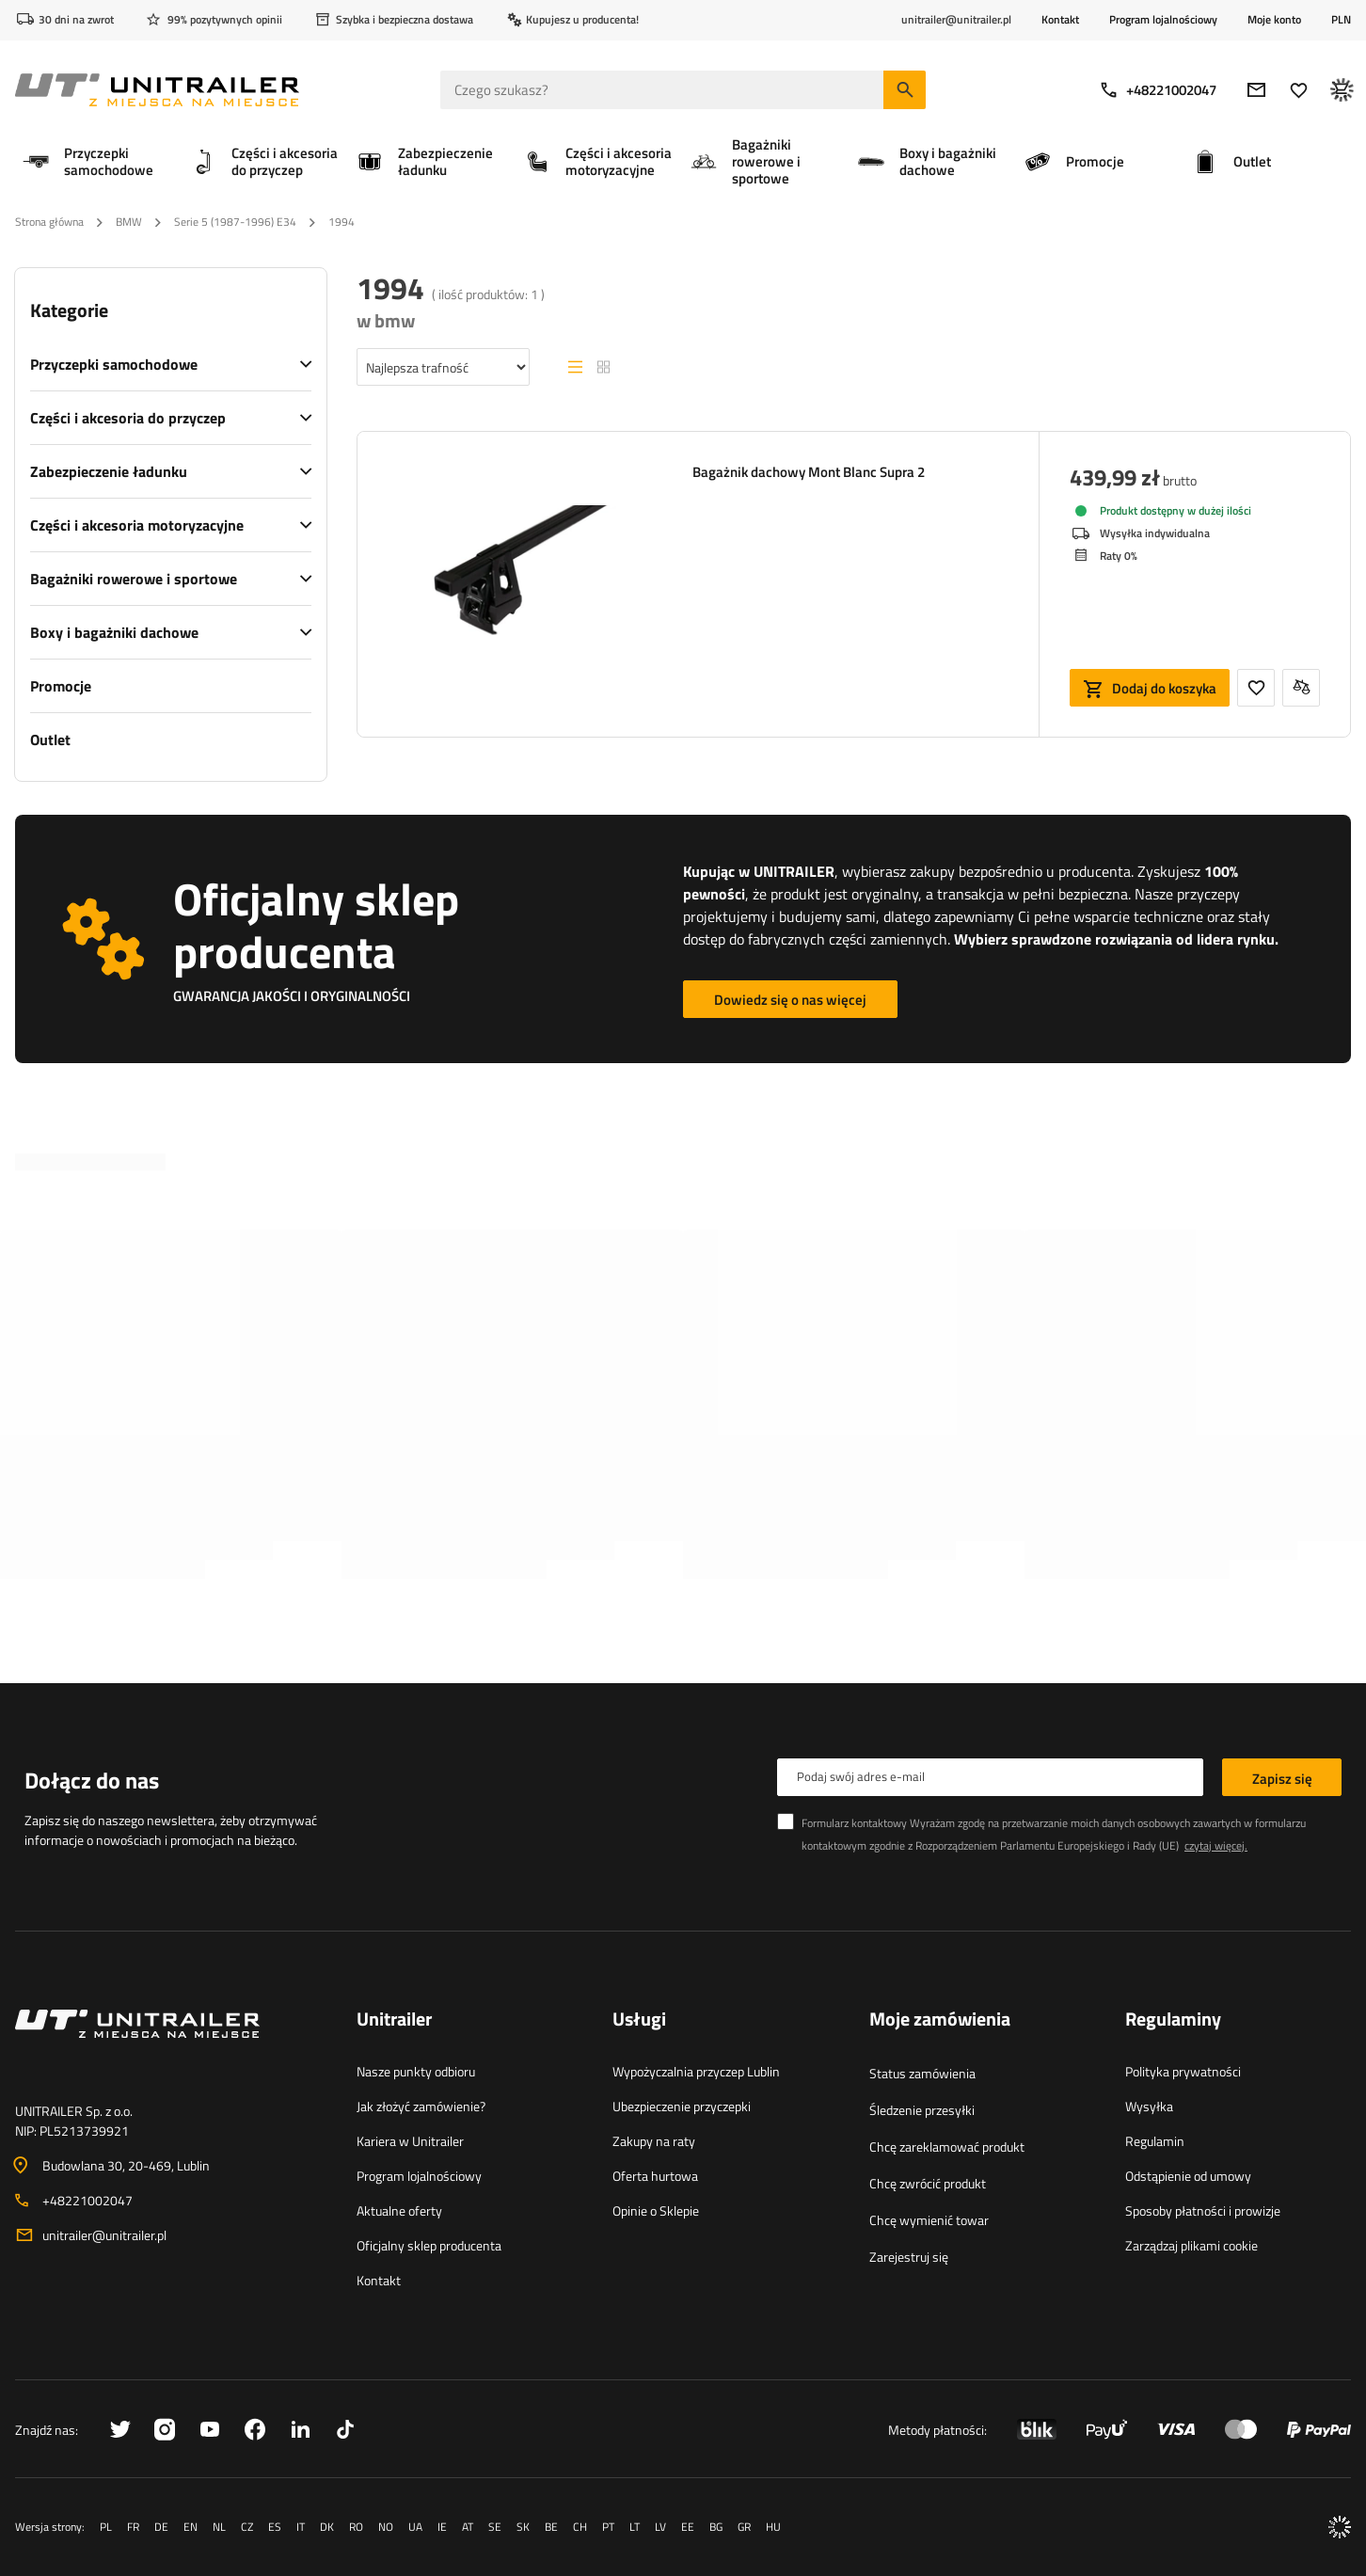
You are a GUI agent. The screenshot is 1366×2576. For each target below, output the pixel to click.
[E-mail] (1256, 90)
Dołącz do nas (91, 1780)
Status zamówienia (922, 2073)
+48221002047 (1157, 90)
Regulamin (1154, 2141)
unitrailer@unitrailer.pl (104, 2235)
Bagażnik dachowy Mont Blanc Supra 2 (808, 472)
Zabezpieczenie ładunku (108, 471)
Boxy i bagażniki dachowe (114, 632)
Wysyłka (1149, 2106)
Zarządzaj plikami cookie (1191, 2245)
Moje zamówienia (939, 2020)
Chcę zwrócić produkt (927, 2183)
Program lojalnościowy (1163, 19)
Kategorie (69, 310)
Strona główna (49, 222)
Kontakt (1060, 19)
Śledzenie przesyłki (922, 2110)
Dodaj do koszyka (1164, 688)
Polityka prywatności (1183, 2071)
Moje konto (1274, 19)
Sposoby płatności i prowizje (1202, 2210)
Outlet (50, 739)
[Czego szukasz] (683, 90)
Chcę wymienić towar (929, 2220)
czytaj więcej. (1215, 1845)
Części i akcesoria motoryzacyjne (137, 525)
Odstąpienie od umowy (1188, 2176)
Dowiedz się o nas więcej (790, 999)
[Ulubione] (1299, 90)
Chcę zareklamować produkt (946, 2146)
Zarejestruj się (908, 2256)
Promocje (60, 686)
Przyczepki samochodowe (114, 364)
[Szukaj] (904, 90)
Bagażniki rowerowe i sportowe (133, 578)
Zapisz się (1282, 1778)
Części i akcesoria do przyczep (128, 417)
